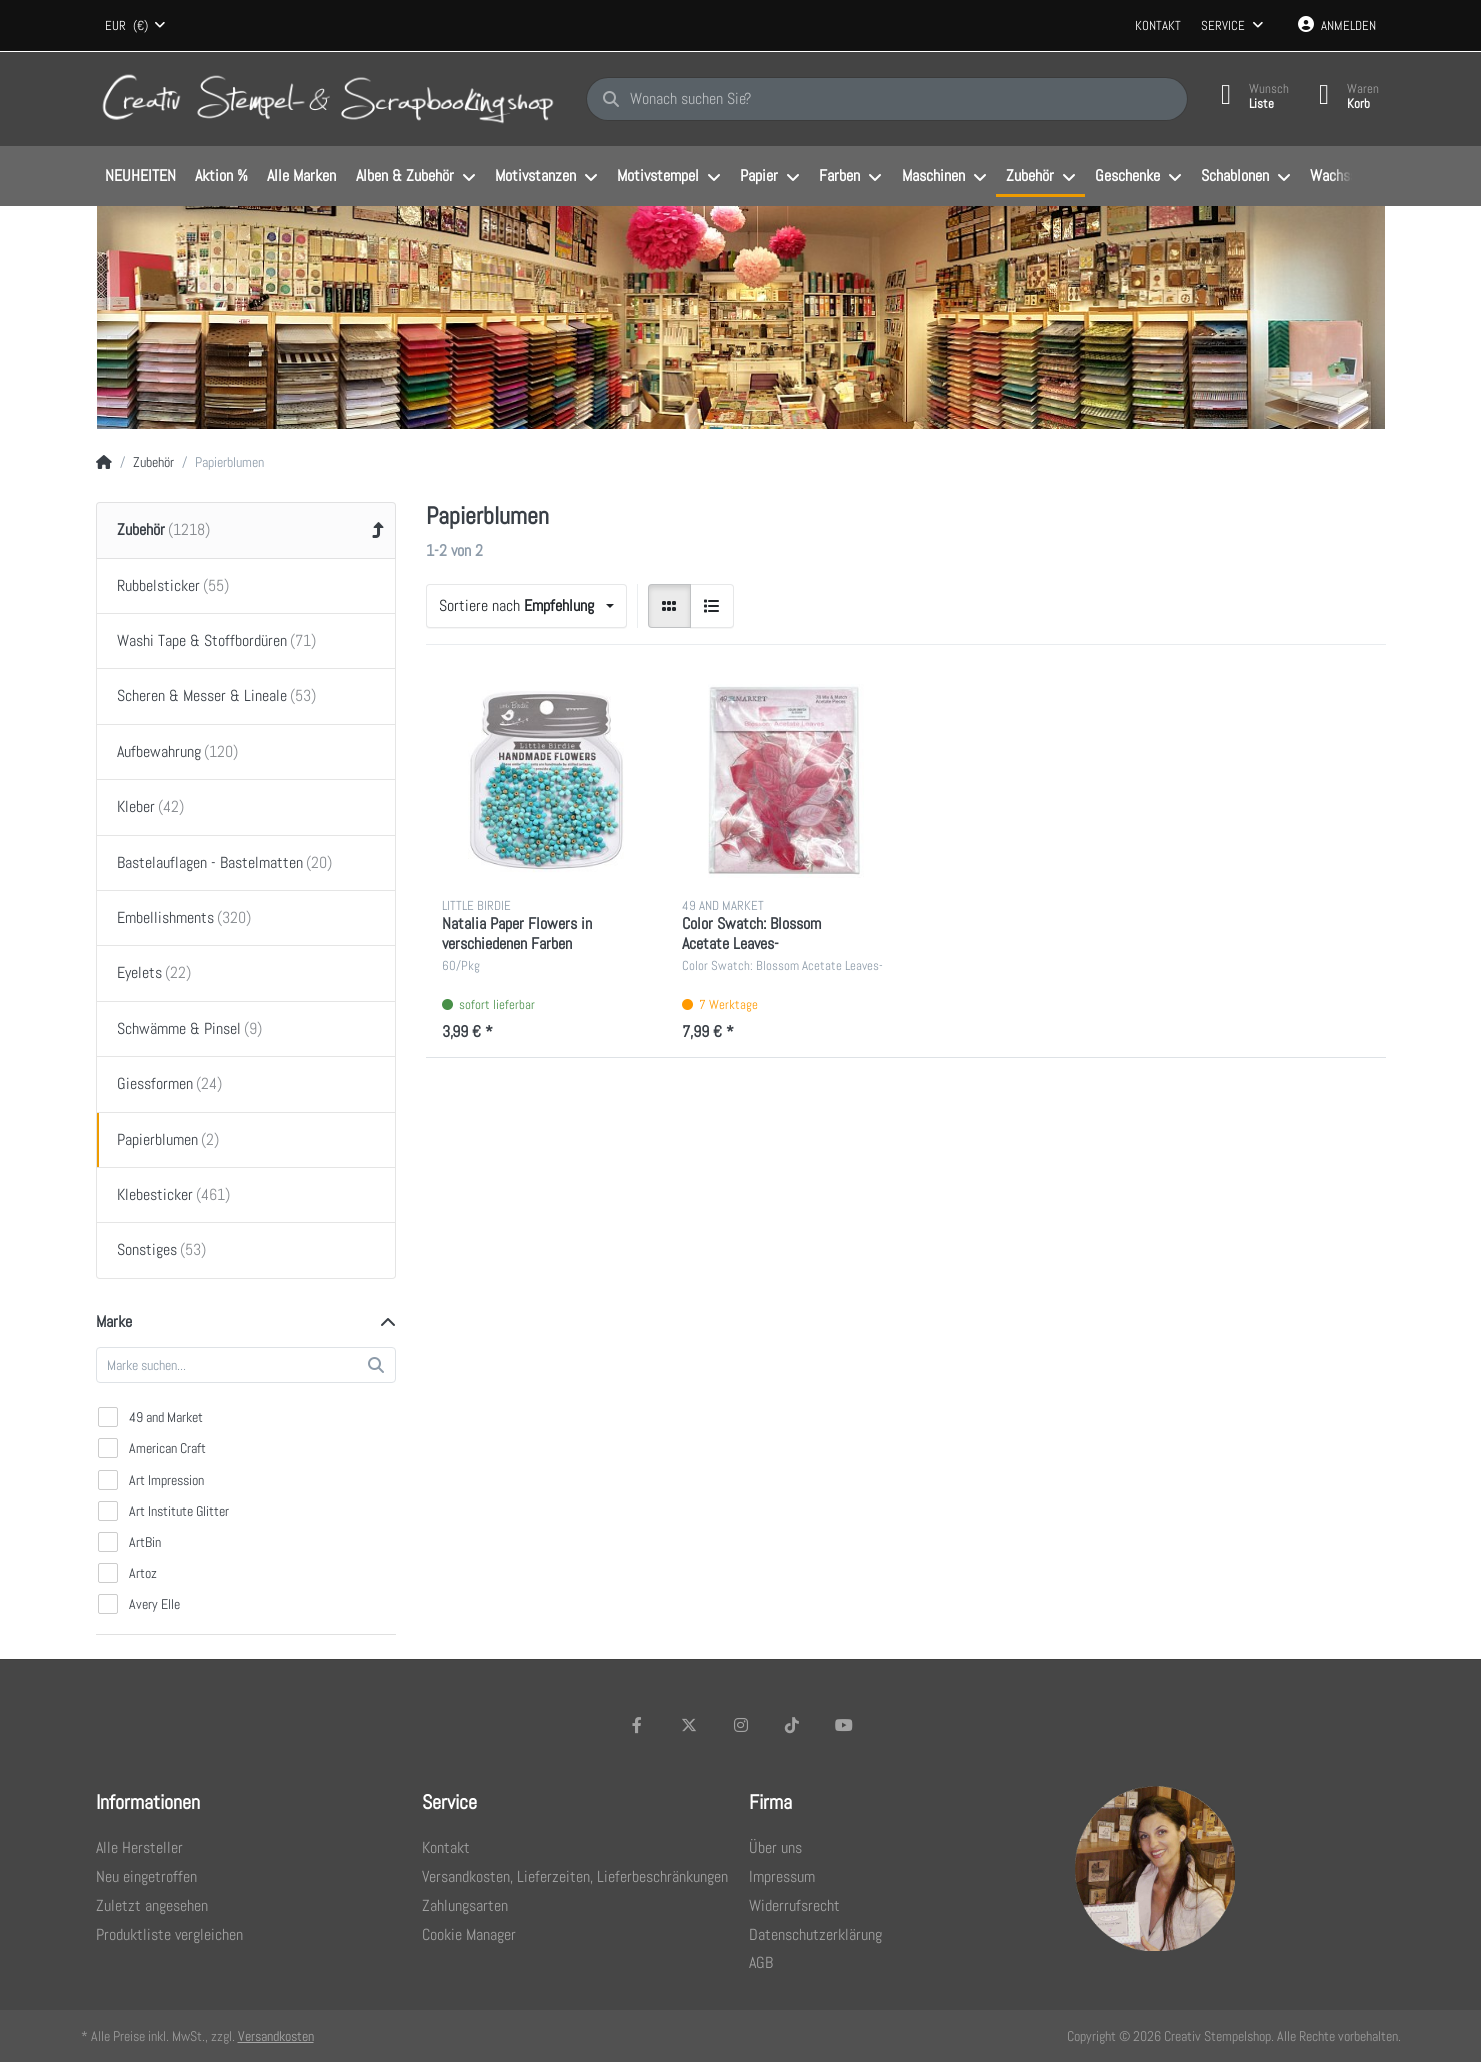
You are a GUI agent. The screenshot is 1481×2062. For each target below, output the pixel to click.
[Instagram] (741, 1725)
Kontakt (1158, 25)
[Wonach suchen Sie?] (887, 99)
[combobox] (136, 26)
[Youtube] (844, 1725)
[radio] (670, 606)
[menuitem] (141, 177)
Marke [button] (114, 1321)
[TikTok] (792, 1725)
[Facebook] (638, 1725)
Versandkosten (276, 2036)
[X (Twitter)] (689, 1725)
